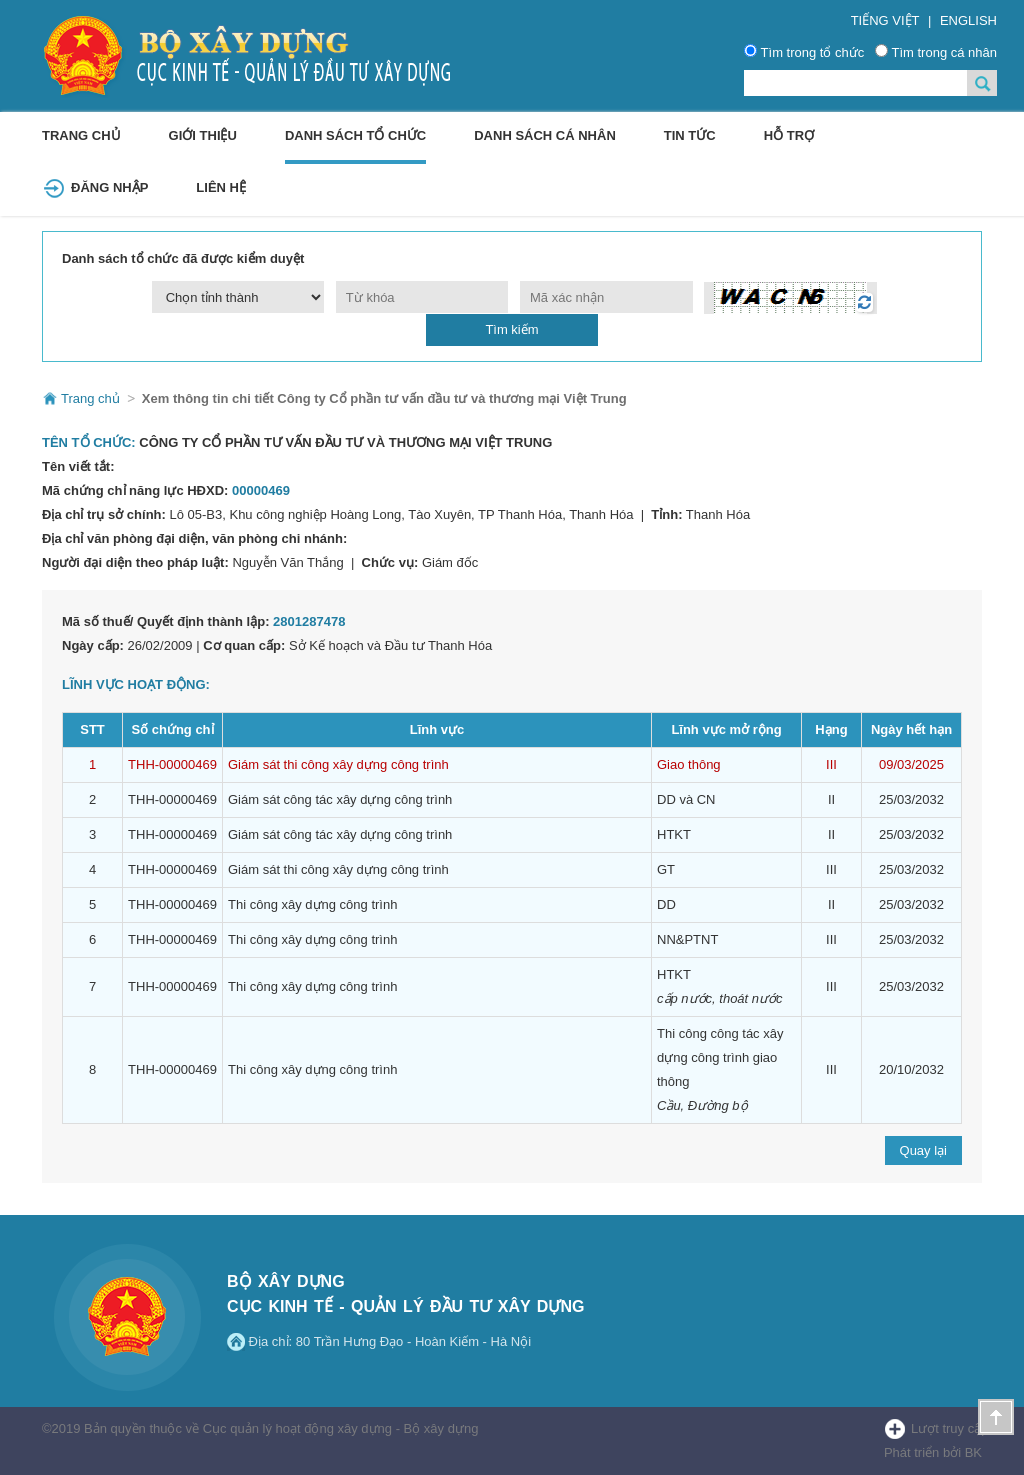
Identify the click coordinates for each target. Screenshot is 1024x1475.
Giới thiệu (203, 135)
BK (973, 1452)
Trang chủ (81, 135)
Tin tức (690, 135)
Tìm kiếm (511, 329)
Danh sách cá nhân (545, 135)
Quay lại (923, 1150)
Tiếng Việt (885, 20)
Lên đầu (996, 1417)
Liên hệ (221, 187)
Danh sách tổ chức (355, 135)
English (968, 20)
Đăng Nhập (109, 187)
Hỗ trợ (789, 135)
